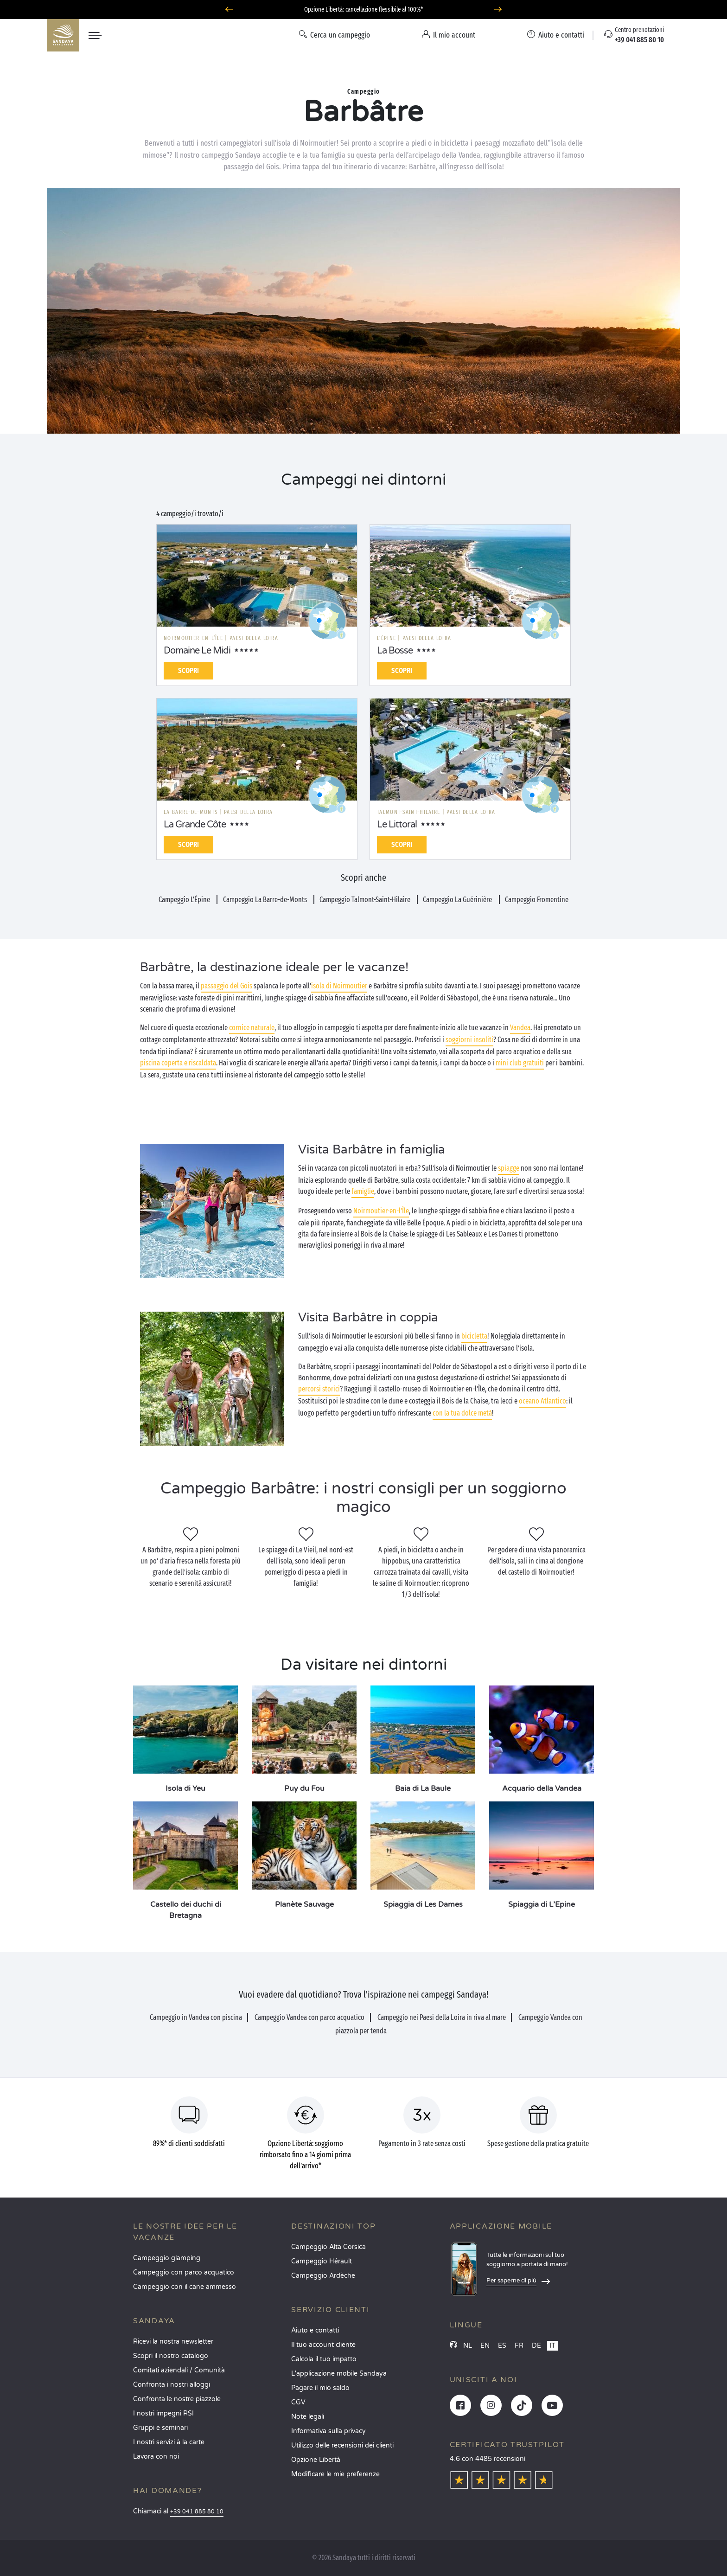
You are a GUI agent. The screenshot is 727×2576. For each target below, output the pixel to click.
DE (536, 2346)
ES (502, 2346)
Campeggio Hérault (321, 2261)
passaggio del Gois (226, 985)
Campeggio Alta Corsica (328, 2247)
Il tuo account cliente (323, 2345)
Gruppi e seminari (160, 2428)
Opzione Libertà (315, 2460)
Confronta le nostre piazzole (177, 2399)
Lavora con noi (156, 2457)
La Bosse (395, 650)
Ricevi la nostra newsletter (173, 2341)
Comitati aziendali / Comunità (179, 2370)
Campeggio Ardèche (323, 2276)
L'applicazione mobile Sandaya (339, 2373)
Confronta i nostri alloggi (171, 2385)
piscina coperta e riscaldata (178, 1062)
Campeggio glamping (166, 2258)
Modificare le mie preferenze (335, 2474)
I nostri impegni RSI (163, 2413)
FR (519, 2346)
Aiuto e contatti (315, 2330)
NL (467, 2346)
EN (485, 2346)
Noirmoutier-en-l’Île (381, 1210)
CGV (298, 2402)
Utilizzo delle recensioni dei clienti (342, 2445)
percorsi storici (319, 1388)
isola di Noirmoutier (339, 985)
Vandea (520, 1027)
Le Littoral (397, 824)
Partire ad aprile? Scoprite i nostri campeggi (363, 9)
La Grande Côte (195, 824)
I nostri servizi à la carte (168, 2442)
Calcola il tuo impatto (324, 2359)
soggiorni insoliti (469, 1039)
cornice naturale (251, 1027)
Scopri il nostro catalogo (170, 2356)
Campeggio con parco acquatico (183, 2272)
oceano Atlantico (542, 1401)
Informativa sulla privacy (328, 2431)
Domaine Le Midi (197, 650)
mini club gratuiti (520, 1062)
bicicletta (474, 1336)
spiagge (508, 1168)
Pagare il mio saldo (320, 2388)
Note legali (307, 2417)
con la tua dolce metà (462, 1413)
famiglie (362, 1191)
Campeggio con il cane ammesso (184, 2287)
